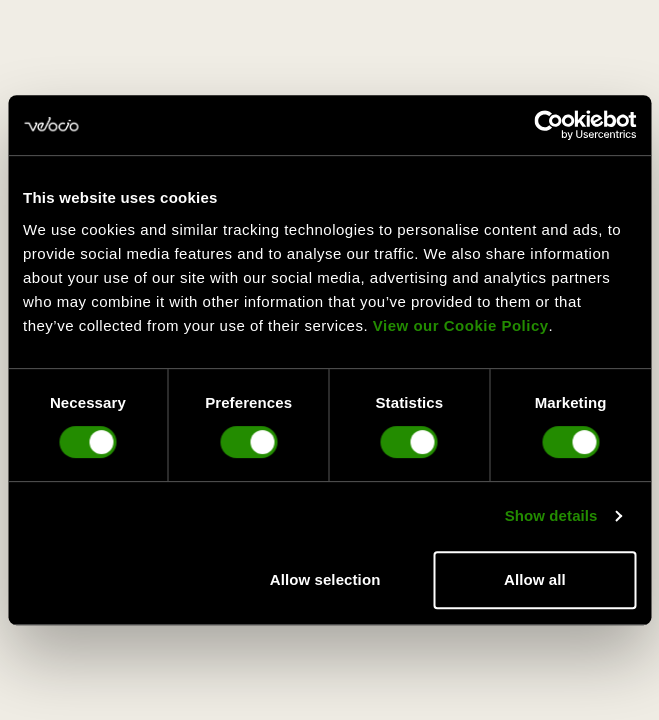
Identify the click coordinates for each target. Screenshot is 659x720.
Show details (551, 515)
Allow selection (325, 579)
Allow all (535, 579)
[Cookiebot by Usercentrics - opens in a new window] (548, 125)
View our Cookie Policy (461, 325)
